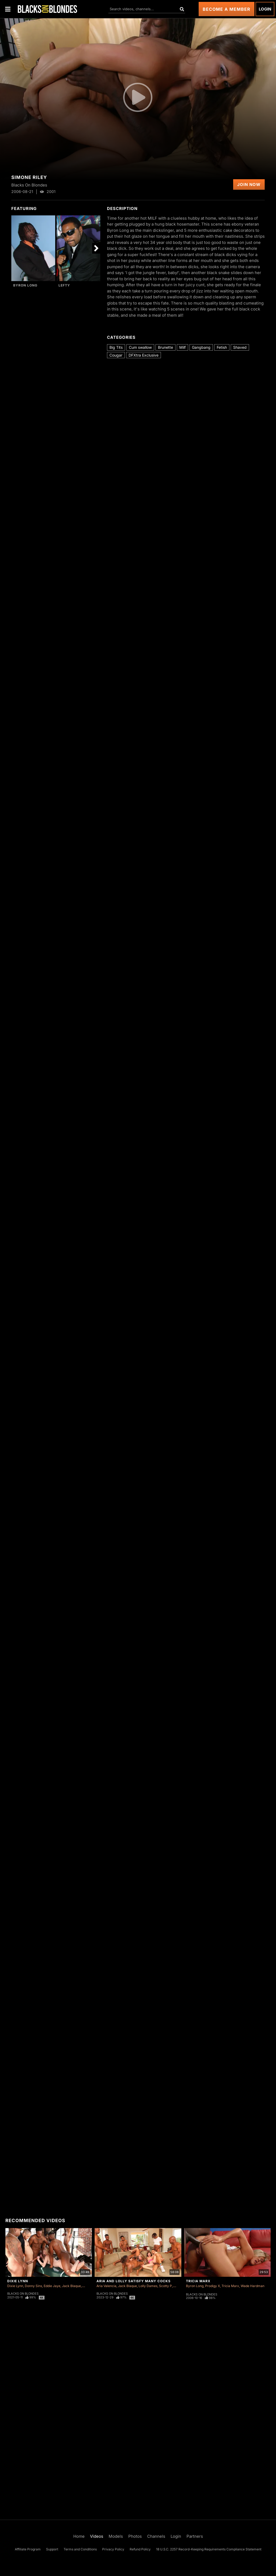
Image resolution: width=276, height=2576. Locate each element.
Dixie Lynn (17, 2281)
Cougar (115, 355)
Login (265, 9)
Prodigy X (212, 2286)
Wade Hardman (252, 2286)
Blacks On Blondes (23, 2293)
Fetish (222, 347)
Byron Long (25, 285)
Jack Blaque (71, 2286)
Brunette (165, 347)
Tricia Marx (198, 2281)
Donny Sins (33, 2286)
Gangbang (201, 347)
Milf (182, 347)
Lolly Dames (148, 2286)
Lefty (64, 285)
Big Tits (116, 347)
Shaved (240, 347)
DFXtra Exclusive (143, 355)
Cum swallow (140, 347)
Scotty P (165, 2286)
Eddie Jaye (52, 2286)
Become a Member (226, 9)
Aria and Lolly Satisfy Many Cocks (133, 2281)
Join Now (249, 184)
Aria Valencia (106, 2286)
